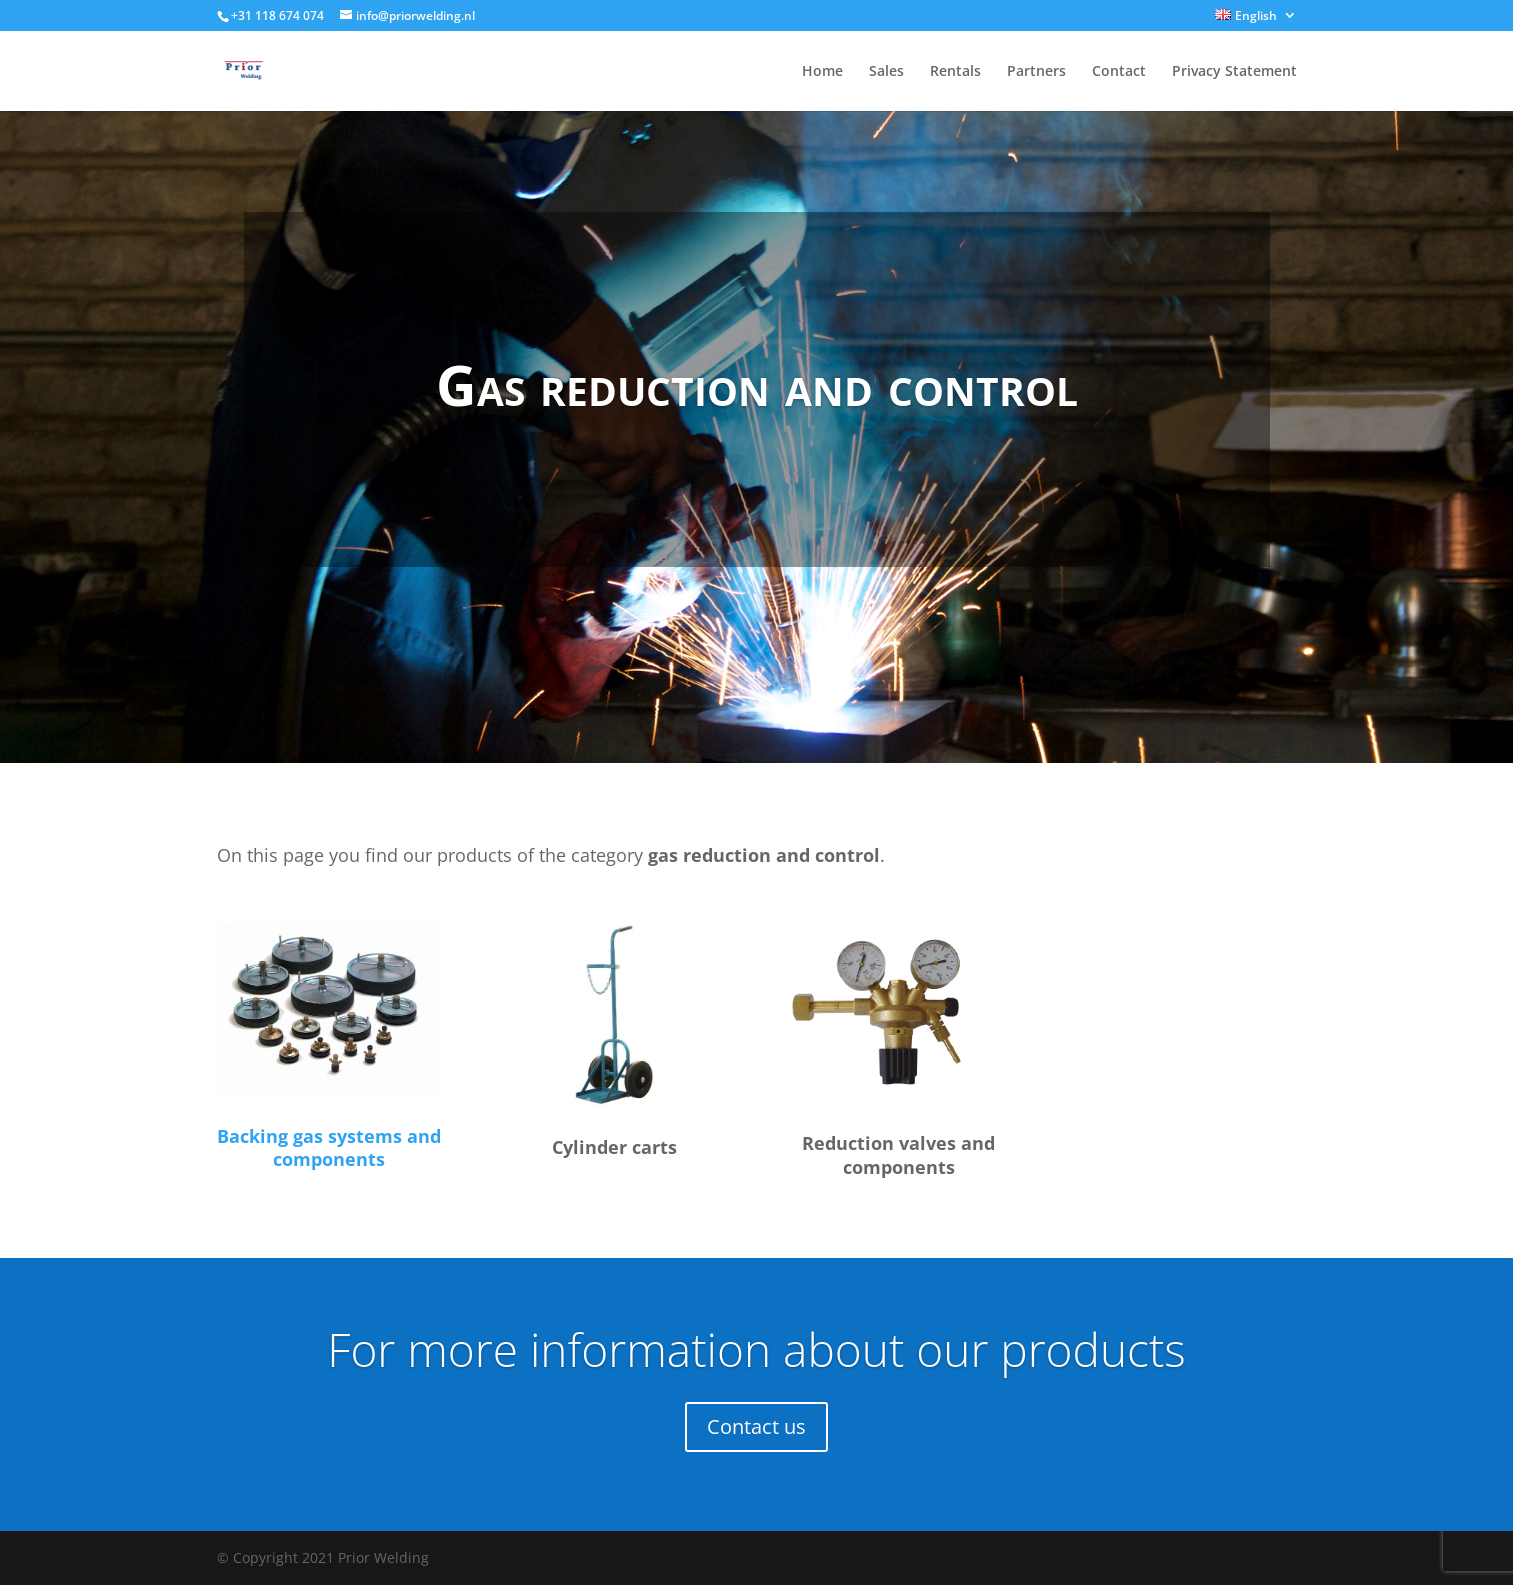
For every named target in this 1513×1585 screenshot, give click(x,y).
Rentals (955, 72)
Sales (886, 72)
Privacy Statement (1234, 72)
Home (822, 72)
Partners (1036, 72)
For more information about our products (756, 1349)
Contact (1119, 72)
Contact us (756, 1426)
